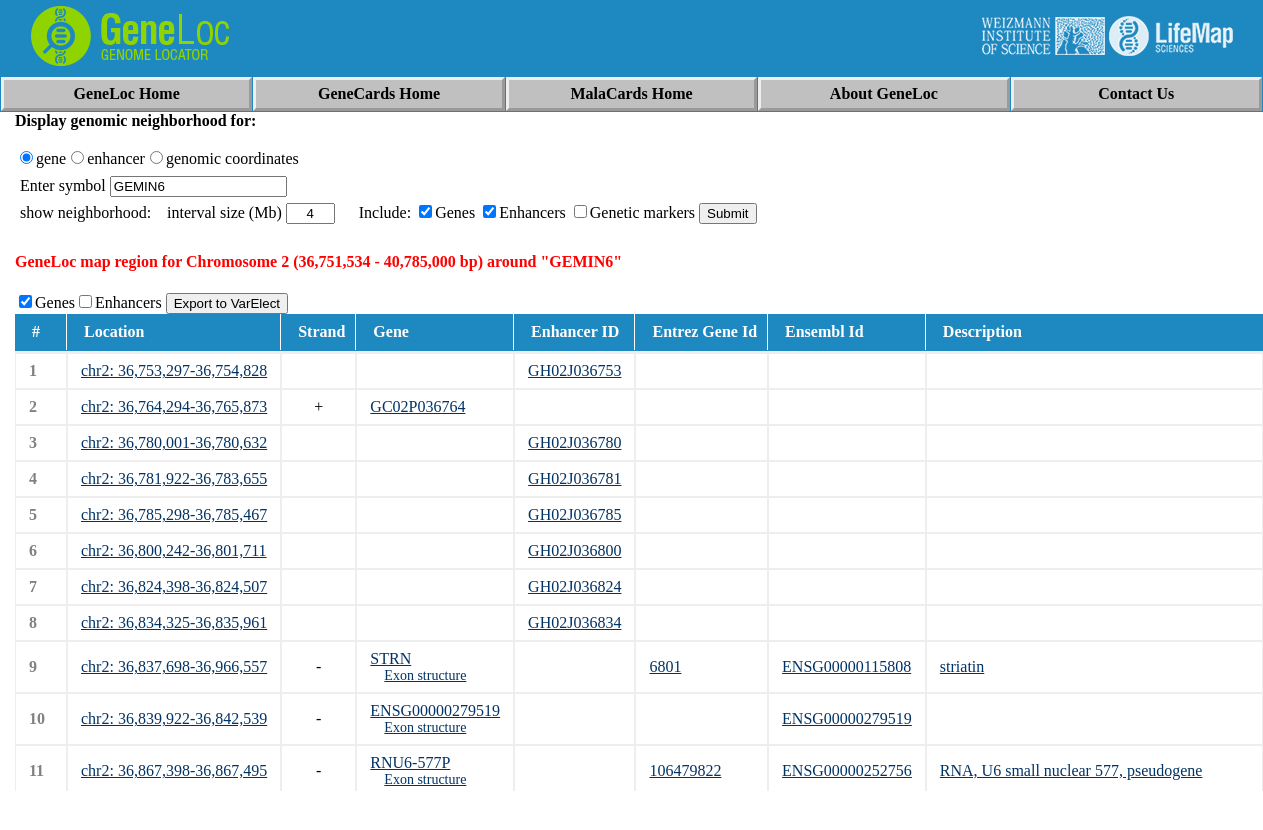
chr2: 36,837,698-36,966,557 (174, 666)
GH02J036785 (574, 514)
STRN (390, 658)
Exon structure (425, 675)
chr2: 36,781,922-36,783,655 (174, 478)
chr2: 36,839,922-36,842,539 (174, 718)
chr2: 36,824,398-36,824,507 (174, 586)
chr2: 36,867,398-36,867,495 (174, 770)
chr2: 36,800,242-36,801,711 (174, 550)
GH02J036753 (574, 370)
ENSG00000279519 (435, 710)
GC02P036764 (417, 406)
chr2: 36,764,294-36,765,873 (174, 406)
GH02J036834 (574, 622)
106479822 (685, 770)
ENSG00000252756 (847, 770)
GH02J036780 (574, 442)
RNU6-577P (410, 762)
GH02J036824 (574, 586)
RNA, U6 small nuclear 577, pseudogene (1071, 770)
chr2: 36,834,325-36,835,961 (174, 622)
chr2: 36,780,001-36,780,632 (174, 442)
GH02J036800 (574, 550)
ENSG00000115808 (846, 666)
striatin (962, 666)
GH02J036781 (574, 478)
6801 (665, 666)
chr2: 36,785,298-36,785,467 (174, 514)
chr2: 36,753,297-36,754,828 (174, 370)
